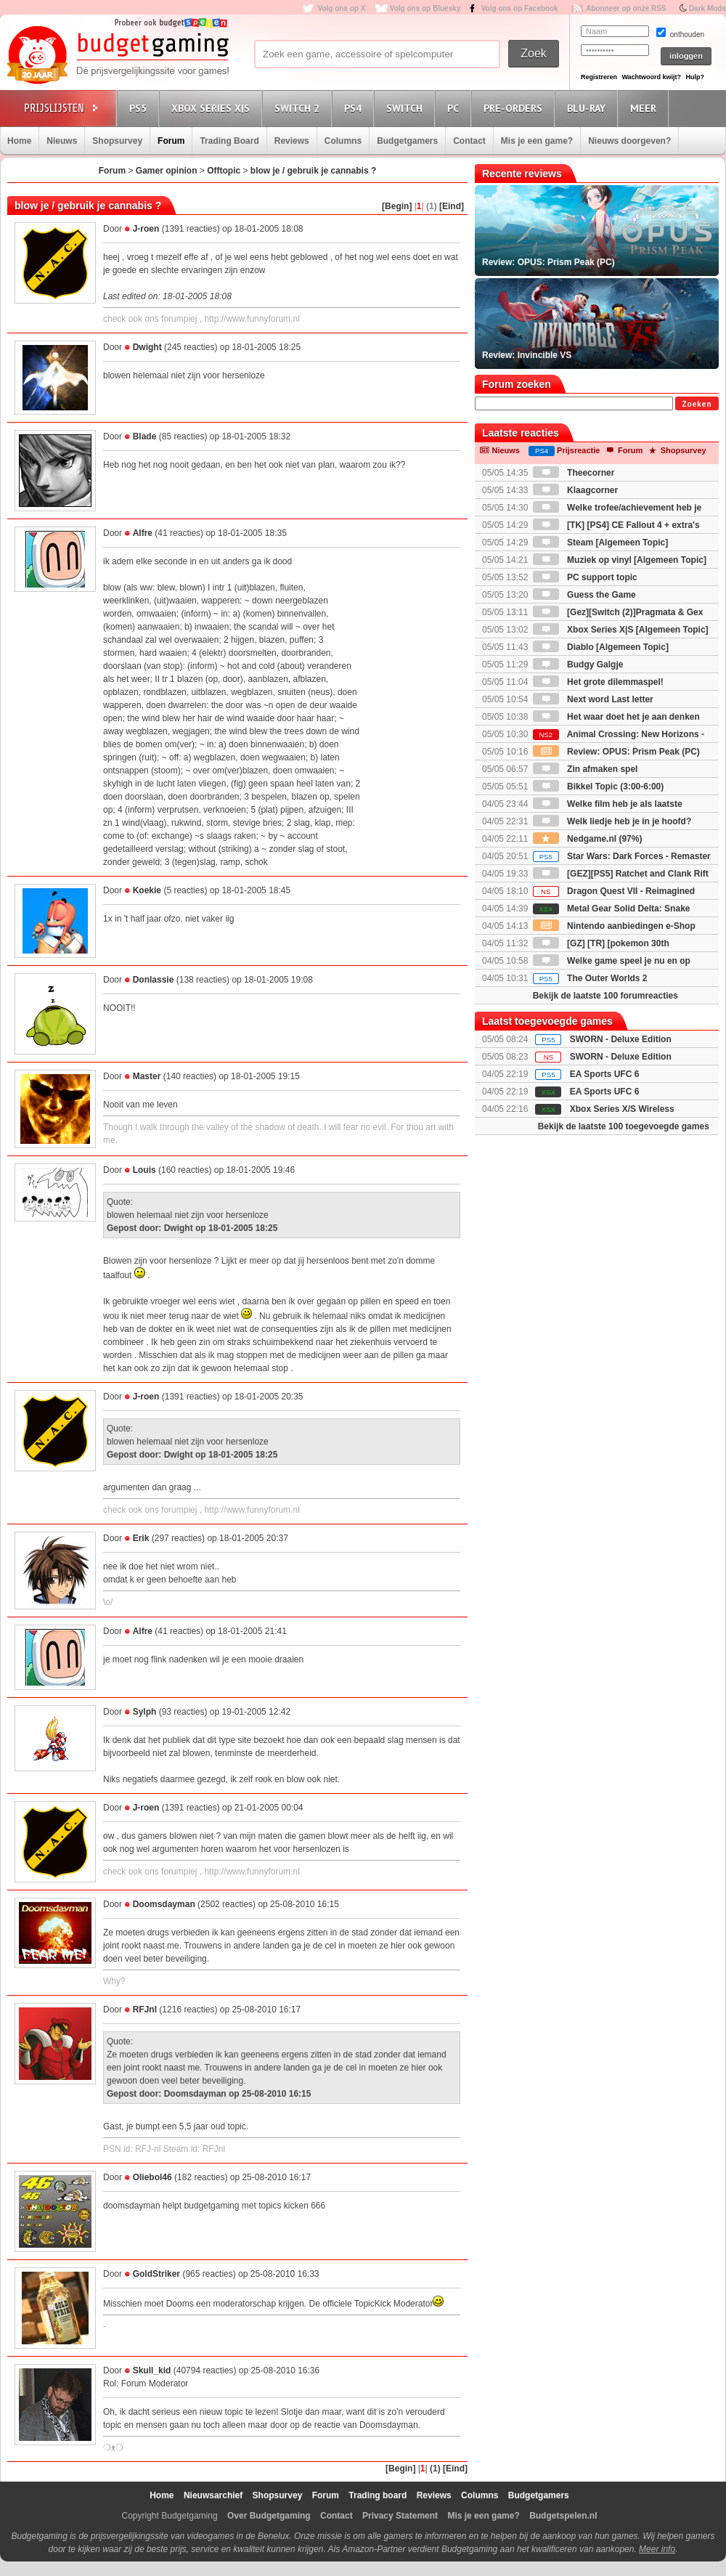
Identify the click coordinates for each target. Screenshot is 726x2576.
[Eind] (451, 206)
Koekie (147, 890)
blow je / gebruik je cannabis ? (313, 171)
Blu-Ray (588, 108)
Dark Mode (707, 8)
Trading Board (229, 141)
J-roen (146, 229)
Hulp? (694, 77)
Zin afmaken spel (585, 769)
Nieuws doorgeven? (629, 141)
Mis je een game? (537, 141)
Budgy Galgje (578, 664)
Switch (406, 108)
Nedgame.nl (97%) (588, 839)
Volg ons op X (341, 8)
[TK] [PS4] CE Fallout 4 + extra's (616, 525)
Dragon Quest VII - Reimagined (614, 891)
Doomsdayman (164, 1904)
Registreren (599, 77)
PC (455, 108)
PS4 (355, 108)
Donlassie (153, 980)
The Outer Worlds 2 (590, 978)
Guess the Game (584, 595)
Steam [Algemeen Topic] (600, 542)
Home (19, 141)
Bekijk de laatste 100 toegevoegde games (623, 1126)
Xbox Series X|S (212, 108)
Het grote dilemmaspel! (598, 682)
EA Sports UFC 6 (605, 1074)
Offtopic (223, 171)
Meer (645, 108)
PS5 (140, 108)
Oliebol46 (152, 2177)
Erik (141, 1538)
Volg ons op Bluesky (425, 8)
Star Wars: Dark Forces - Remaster (622, 856)
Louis (144, 1170)
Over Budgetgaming (269, 2516)
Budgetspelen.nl (563, 2516)
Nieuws (61, 141)
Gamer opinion (166, 171)
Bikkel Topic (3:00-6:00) (598, 786)
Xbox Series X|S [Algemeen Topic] (621, 630)
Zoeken (696, 404)
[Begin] (397, 206)
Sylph (145, 1712)
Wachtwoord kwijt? (651, 77)
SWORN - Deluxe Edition (621, 1039)
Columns (343, 141)
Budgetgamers (407, 141)
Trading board (377, 2495)
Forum (171, 141)
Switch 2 (299, 108)
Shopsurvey (117, 141)
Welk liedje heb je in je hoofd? (612, 821)
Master (147, 1076)
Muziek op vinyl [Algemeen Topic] (619, 560)
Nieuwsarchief (213, 2495)
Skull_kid (152, 2370)
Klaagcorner (575, 490)
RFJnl (145, 2009)
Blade (145, 436)
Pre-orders (515, 108)
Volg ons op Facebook (519, 8)
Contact (469, 141)
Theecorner (574, 473)
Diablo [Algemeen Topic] (601, 647)
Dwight (147, 347)
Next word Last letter (593, 699)
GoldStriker (156, 2274)
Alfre (142, 533)
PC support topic (585, 577)
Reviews (291, 141)
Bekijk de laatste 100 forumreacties (605, 996)
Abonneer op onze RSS (626, 8)
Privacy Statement (400, 2516)
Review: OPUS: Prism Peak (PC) (616, 752)
